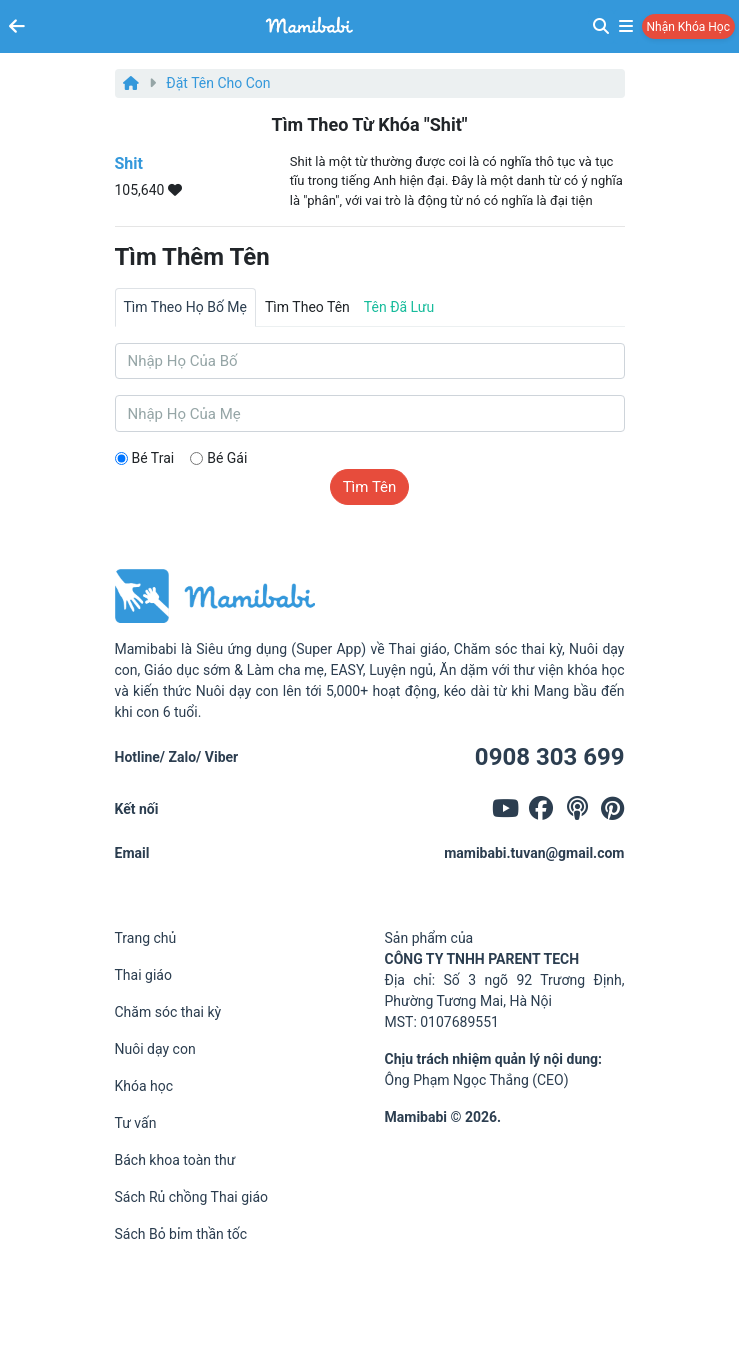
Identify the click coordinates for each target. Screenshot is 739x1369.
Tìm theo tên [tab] (307, 307)
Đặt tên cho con (218, 83)
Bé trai (153, 458)
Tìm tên (370, 487)
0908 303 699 (550, 757)
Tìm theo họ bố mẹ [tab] (186, 307)
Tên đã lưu (399, 307)
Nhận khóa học (688, 27)
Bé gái (227, 458)
